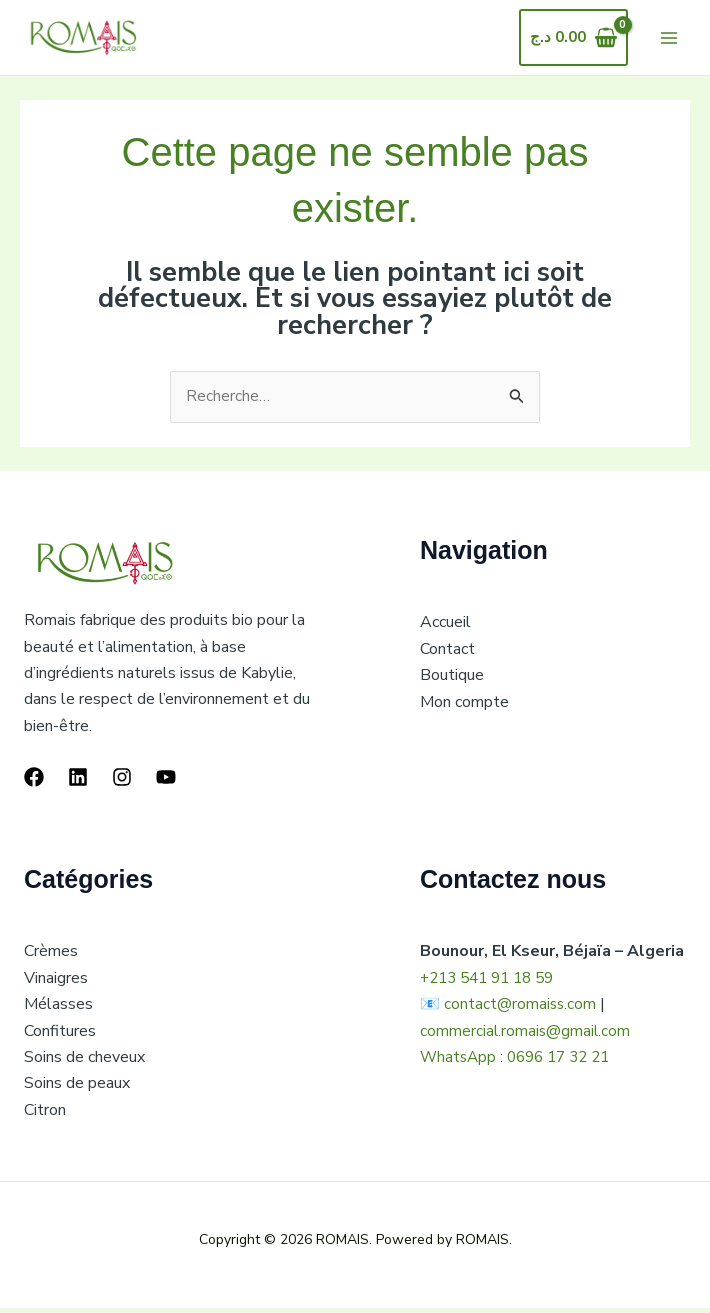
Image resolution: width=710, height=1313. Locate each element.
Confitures (60, 1036)
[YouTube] (166, 782)
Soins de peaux (77, 1088)
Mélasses (58, 1009)
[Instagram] (122, 782)
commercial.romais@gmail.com (526, 1036)
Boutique (452, 680)
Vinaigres (56, 983)
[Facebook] (34, 782)
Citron (45, 1115)
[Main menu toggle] (669, 39)
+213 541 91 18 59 (493, 983)
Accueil (445, 627)
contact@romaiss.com (521, 1009)
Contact (447, 654)
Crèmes (51, 956)
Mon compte (464, 707)
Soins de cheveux (84, 1062)
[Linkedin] (78, 782)
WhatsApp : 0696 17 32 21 (521, 1062)
